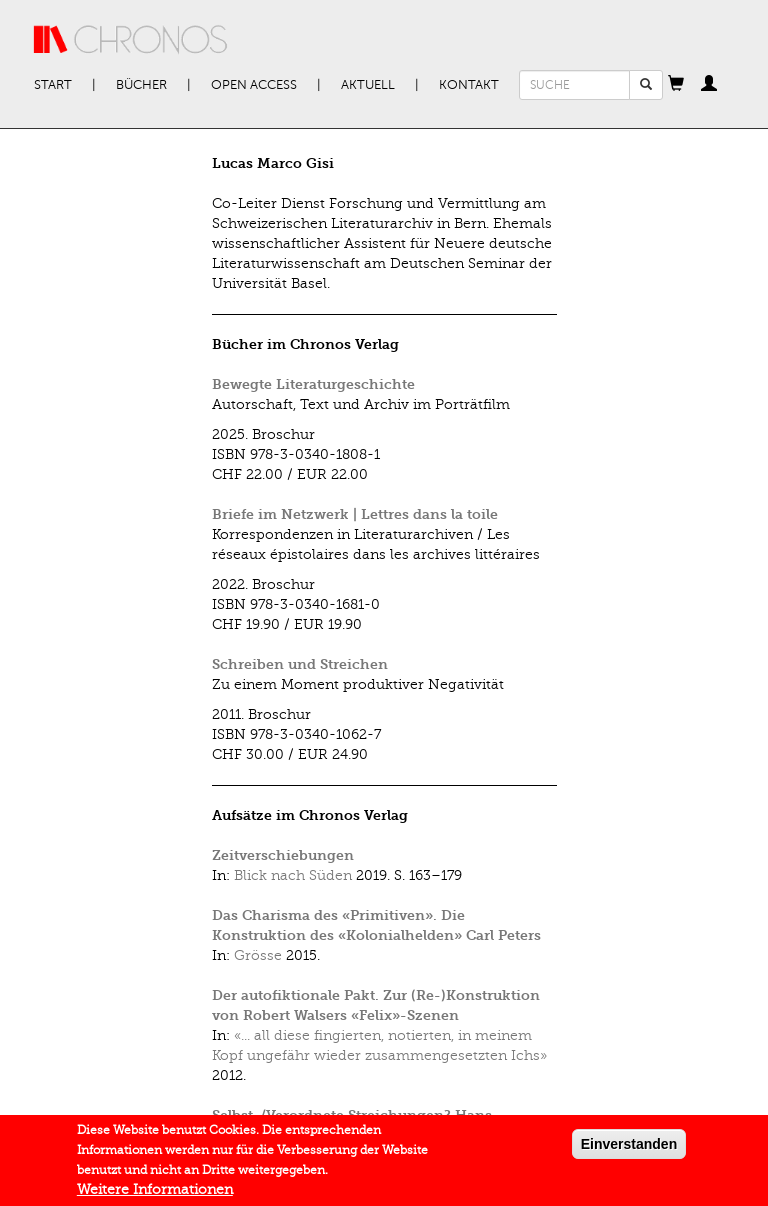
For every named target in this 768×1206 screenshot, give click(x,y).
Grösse (258, 955)
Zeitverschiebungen (283, 855)
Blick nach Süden (293, 875)
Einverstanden (629, 1149)
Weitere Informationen (155, 1194)
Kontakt (469, 85)
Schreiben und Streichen (300, 664)
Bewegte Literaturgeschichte (313, 384)
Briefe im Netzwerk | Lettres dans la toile (355, 514)
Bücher (141, 85)
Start (53, 85)
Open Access (254, 85)
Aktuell (368, 85)
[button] (676, 85)
